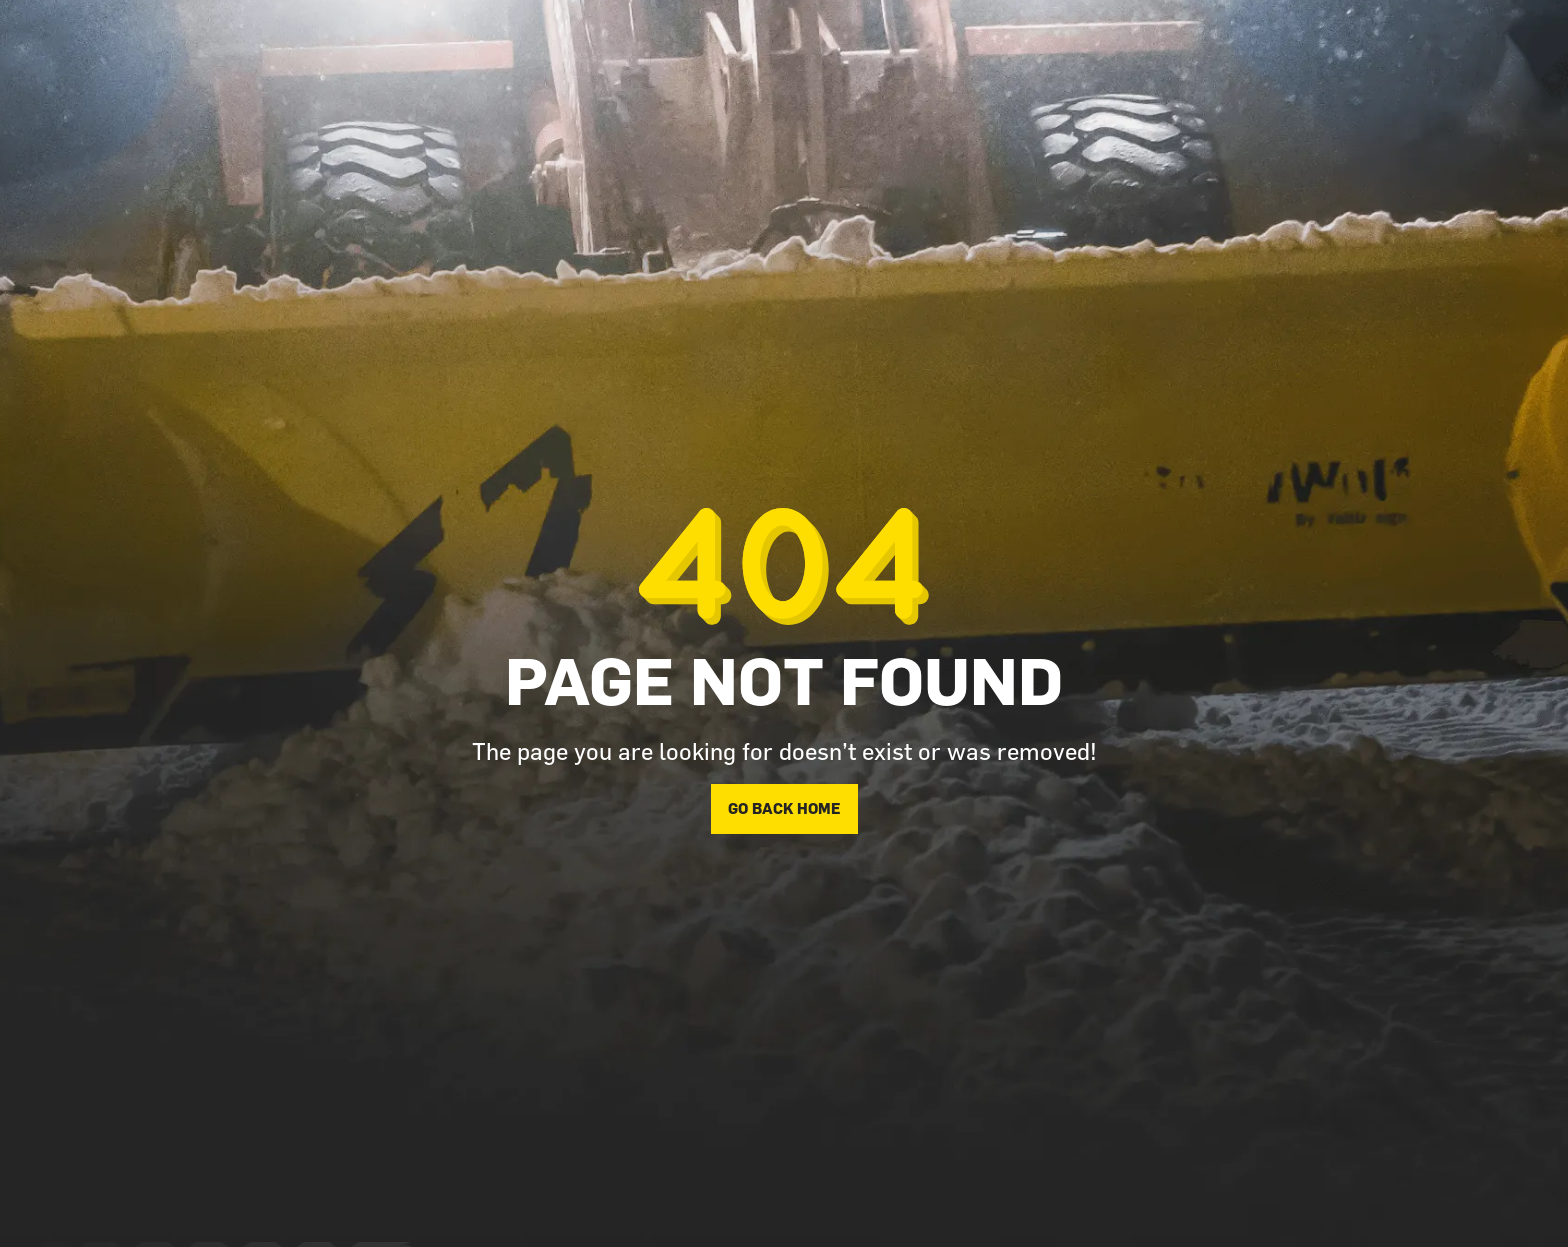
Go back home (784, 808)
